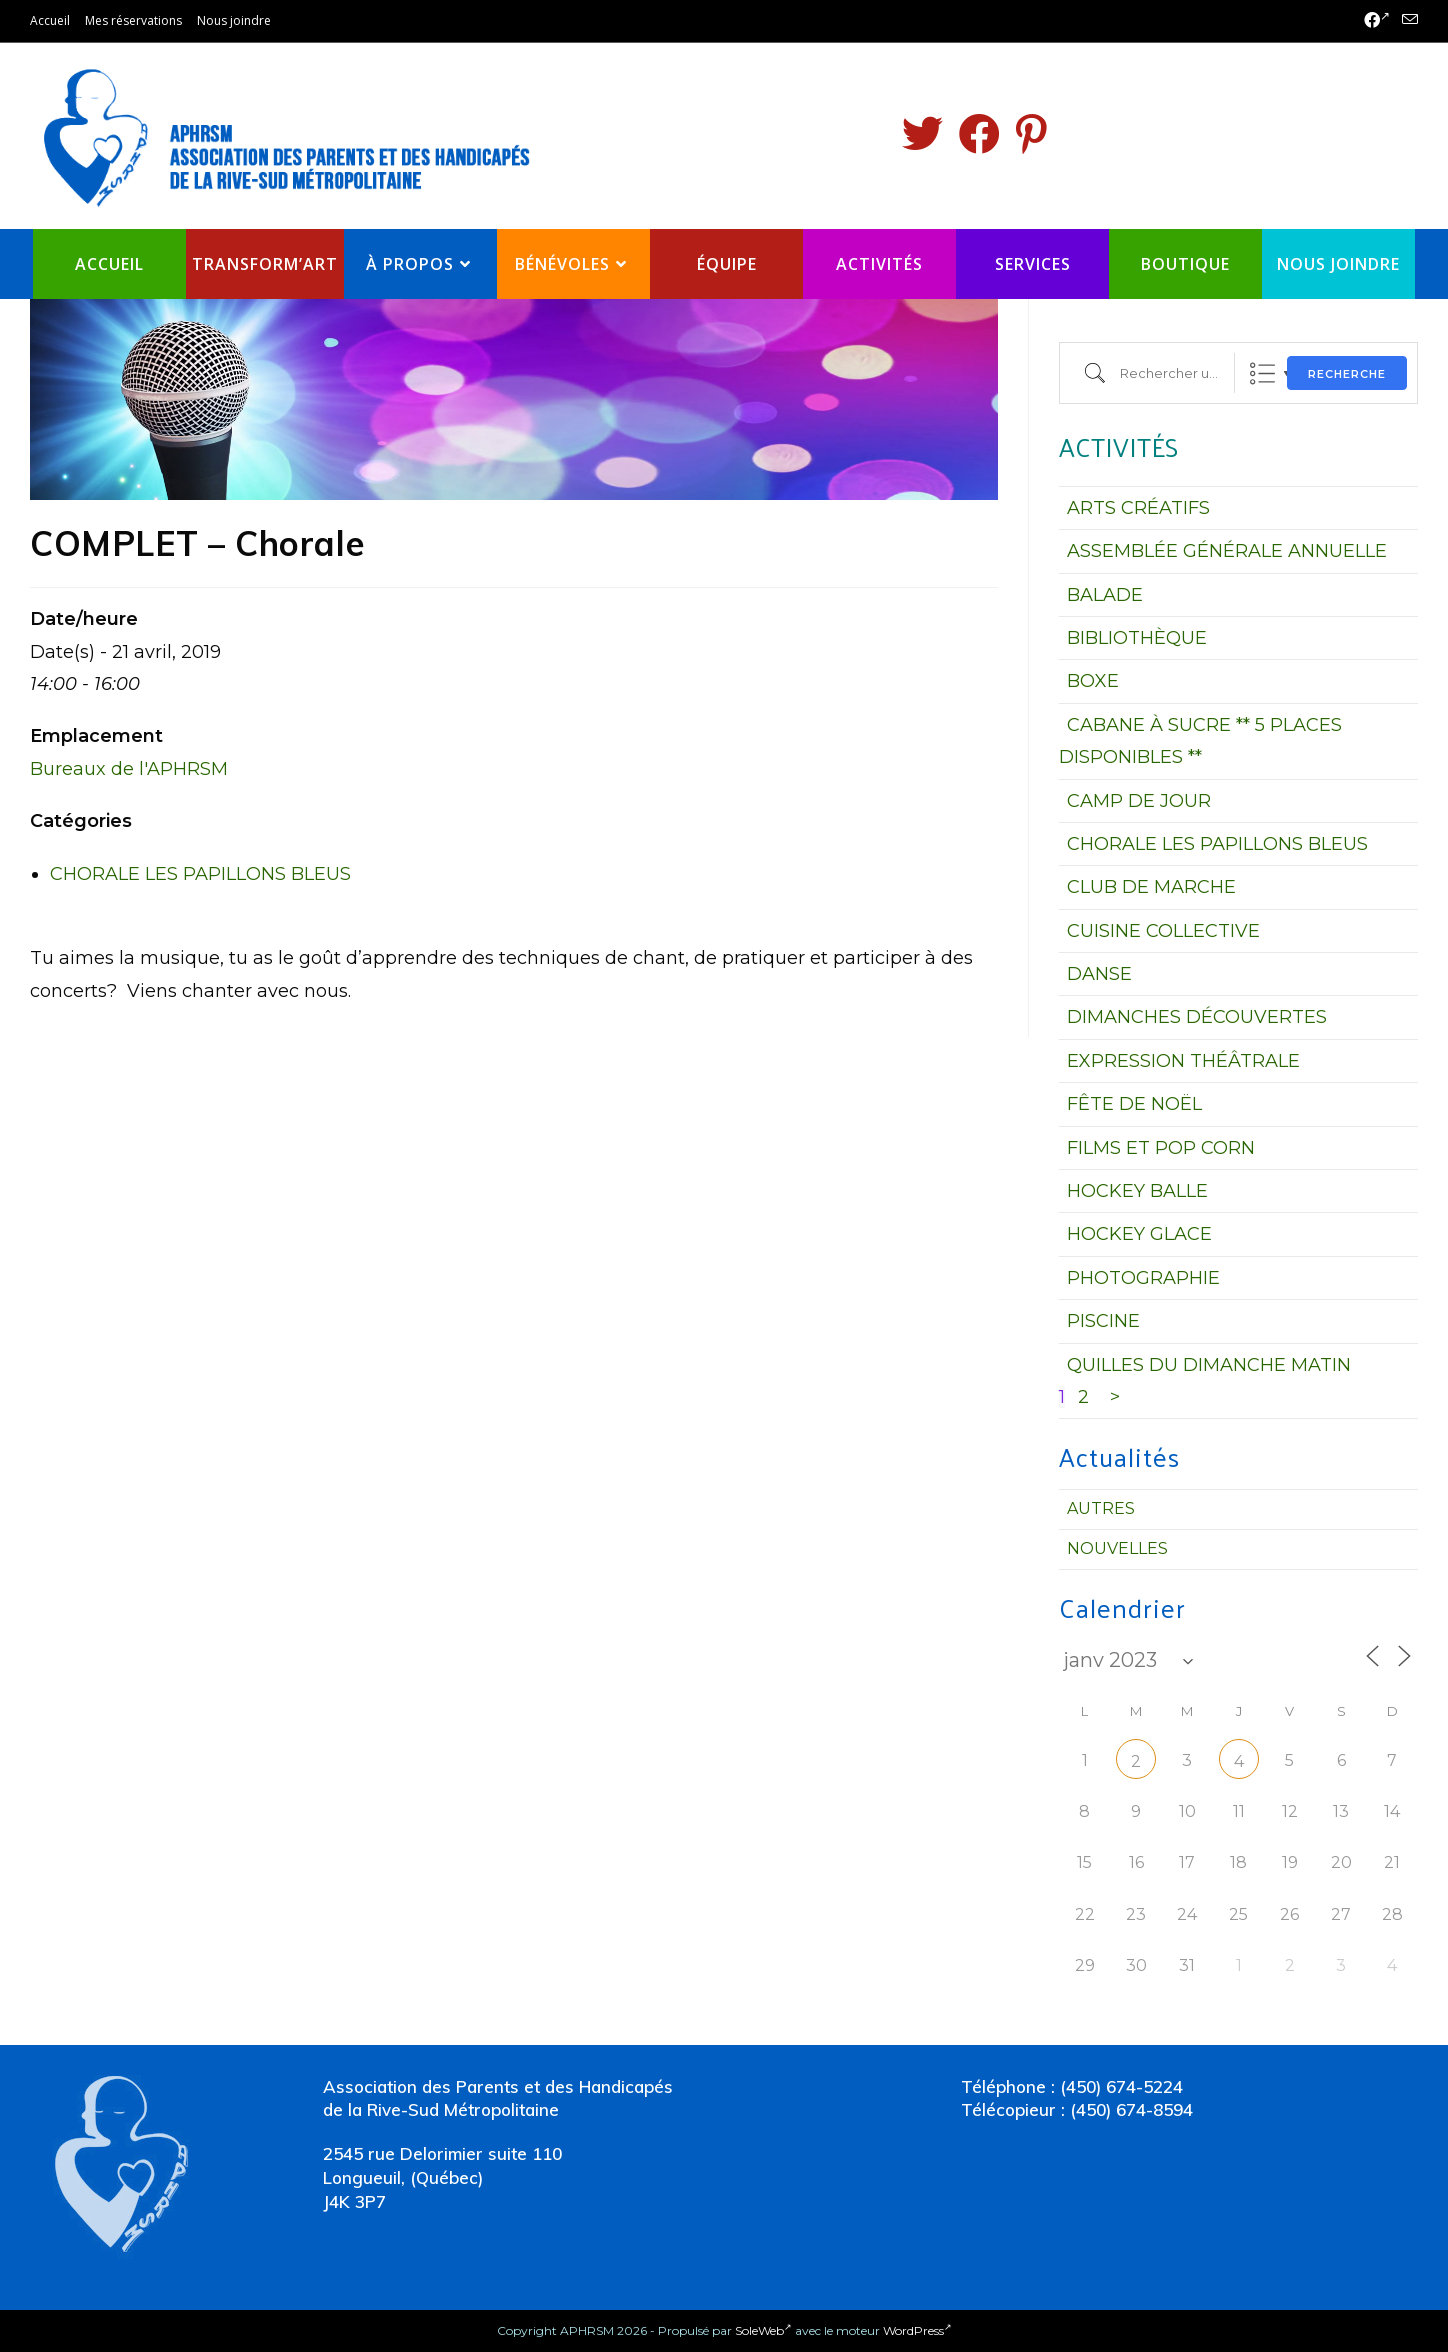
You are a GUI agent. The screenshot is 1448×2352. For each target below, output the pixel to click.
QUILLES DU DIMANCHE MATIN (1209, 1365)
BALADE (1105, 595)
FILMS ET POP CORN (1161, 1148)
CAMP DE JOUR (1139, 801)
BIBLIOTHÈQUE (1137, 638)
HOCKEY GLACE (1139, 1234)
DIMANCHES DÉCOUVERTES (1197, 1017)
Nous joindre (234, 20)
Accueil (50, 20)
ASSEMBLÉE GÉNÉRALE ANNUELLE (1227, 551)
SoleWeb (763, 2330)
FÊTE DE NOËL (1134, 1104)
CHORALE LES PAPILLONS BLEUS (200, 874)
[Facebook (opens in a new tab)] (1377, 21)
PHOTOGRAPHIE (1143, 1278)
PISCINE (1103, 1321)
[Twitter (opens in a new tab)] (922, 134)
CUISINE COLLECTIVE (1163, 931)
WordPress (917, 2330)
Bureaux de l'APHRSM (129, 769)
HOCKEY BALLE (1137, 1191)
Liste (1262, 373)
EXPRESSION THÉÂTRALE (1183, 1061)
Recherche (1347, 374)
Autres (1101, 1508)
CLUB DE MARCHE (1151, 887)
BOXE (1093, 681)
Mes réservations (133, 20)
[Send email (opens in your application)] (1407, 21)
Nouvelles (1117, 1548)
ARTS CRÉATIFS (1138, 508)
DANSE (1099, 974)
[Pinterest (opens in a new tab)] (1031, 134)
